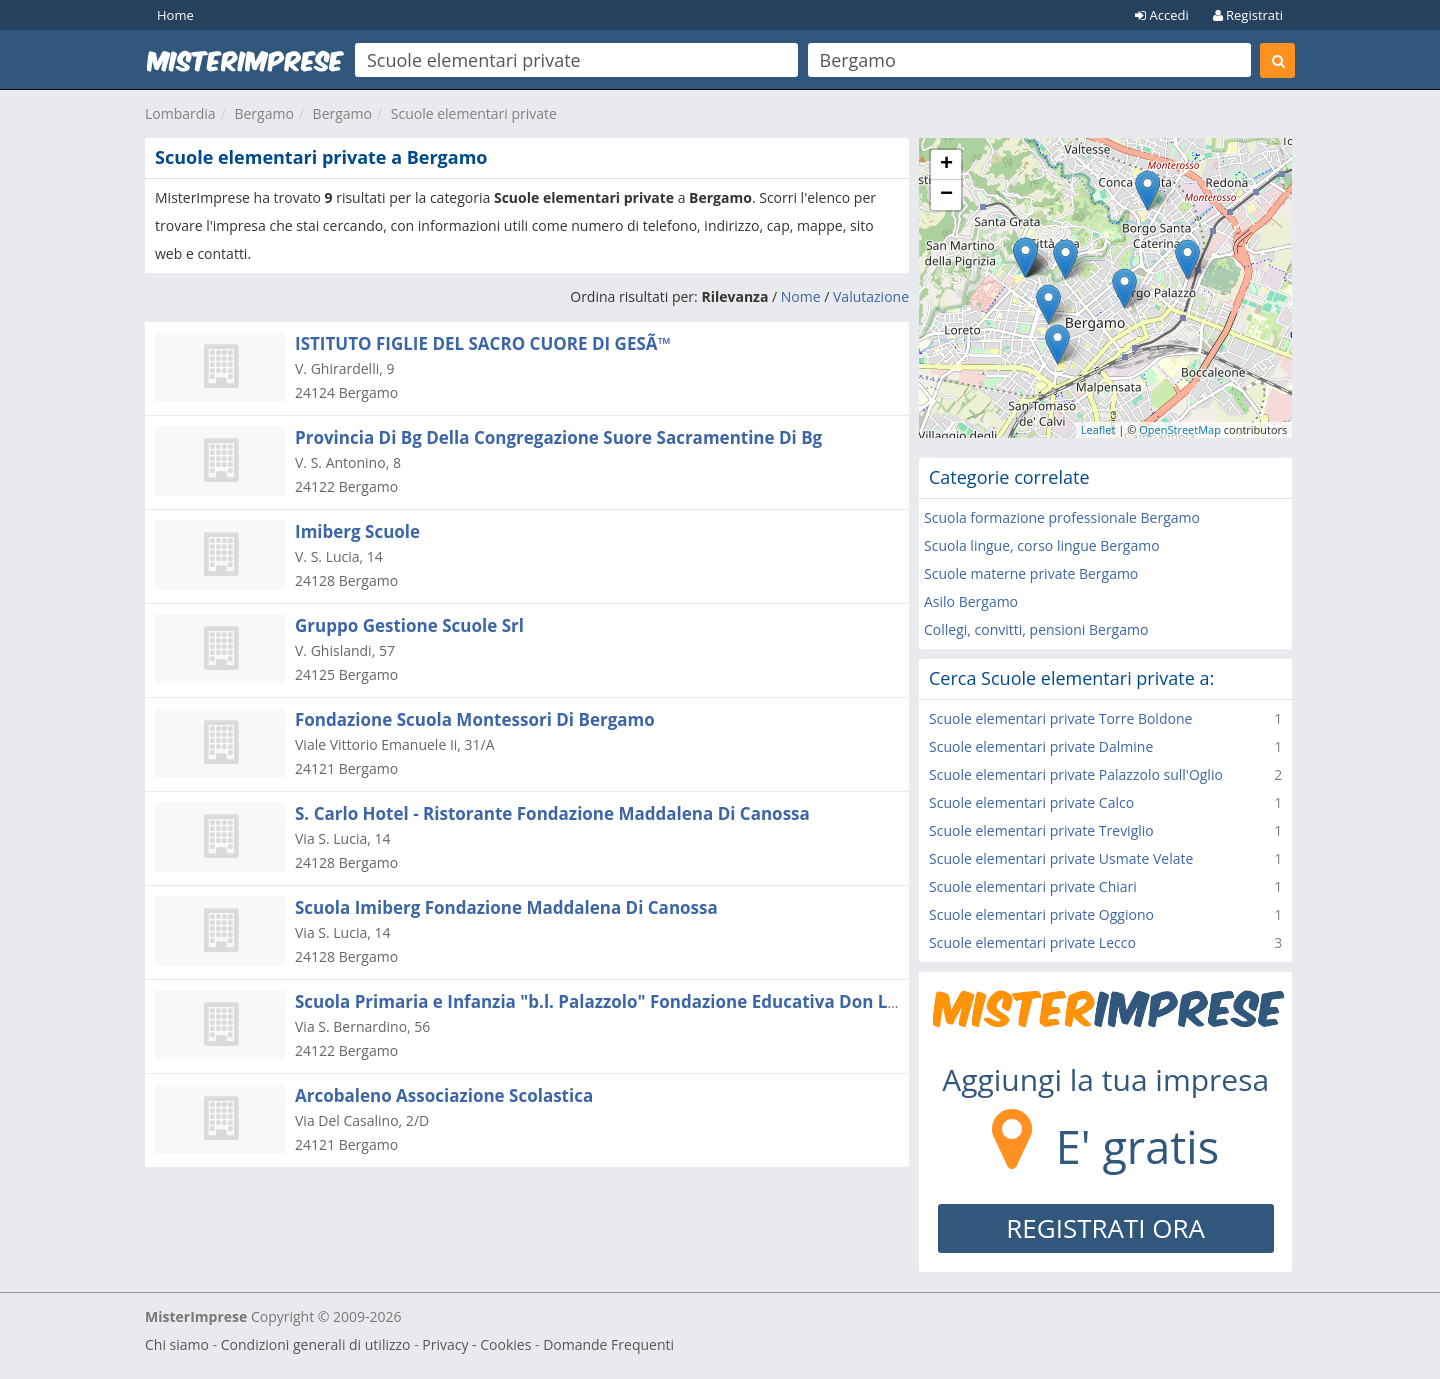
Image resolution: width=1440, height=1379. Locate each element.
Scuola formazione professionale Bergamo (1062, 517)
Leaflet (1098, 429)
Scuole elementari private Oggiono (1041, 914)
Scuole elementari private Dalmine (1041, 746)
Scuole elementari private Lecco (1032, 942)
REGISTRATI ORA (1105, 1228)
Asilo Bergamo (971, 601)
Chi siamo (177, 1344)
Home (175, 15)
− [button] (946, 195)
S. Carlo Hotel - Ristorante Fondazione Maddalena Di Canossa (552, 813)
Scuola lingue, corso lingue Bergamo (1042, 545)
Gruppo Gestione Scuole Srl (409, 625)
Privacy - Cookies (476, 1344)
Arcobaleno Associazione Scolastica (444, 1095)
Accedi (1162, 15)
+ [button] (946, 165)
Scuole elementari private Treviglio (1041, 830)
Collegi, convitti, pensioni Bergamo (1036, 629)
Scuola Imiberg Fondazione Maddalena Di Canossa (506, 907)
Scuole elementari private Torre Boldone (1060, 718)
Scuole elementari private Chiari (1033, 886)
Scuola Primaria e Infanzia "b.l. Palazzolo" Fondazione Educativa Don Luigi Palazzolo (648, 1001)
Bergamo (263, 113)
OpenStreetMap (1180, 429)
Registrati (1248, 15)
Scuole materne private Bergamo (1031, 573)
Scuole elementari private (474, 113)
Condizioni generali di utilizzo (316, 1344)
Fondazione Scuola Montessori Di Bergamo (475, 719)
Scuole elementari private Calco (1031, 802)
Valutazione (871, 296)
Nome (801, 296)
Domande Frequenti (608, 1344)
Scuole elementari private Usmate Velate (1061, 858)
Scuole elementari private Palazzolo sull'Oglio (1076, 774)
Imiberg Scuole (357, 531)
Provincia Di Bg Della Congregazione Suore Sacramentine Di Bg (558, 437)
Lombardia (180, 113)
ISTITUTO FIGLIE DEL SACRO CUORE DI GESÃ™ (483, 343)
